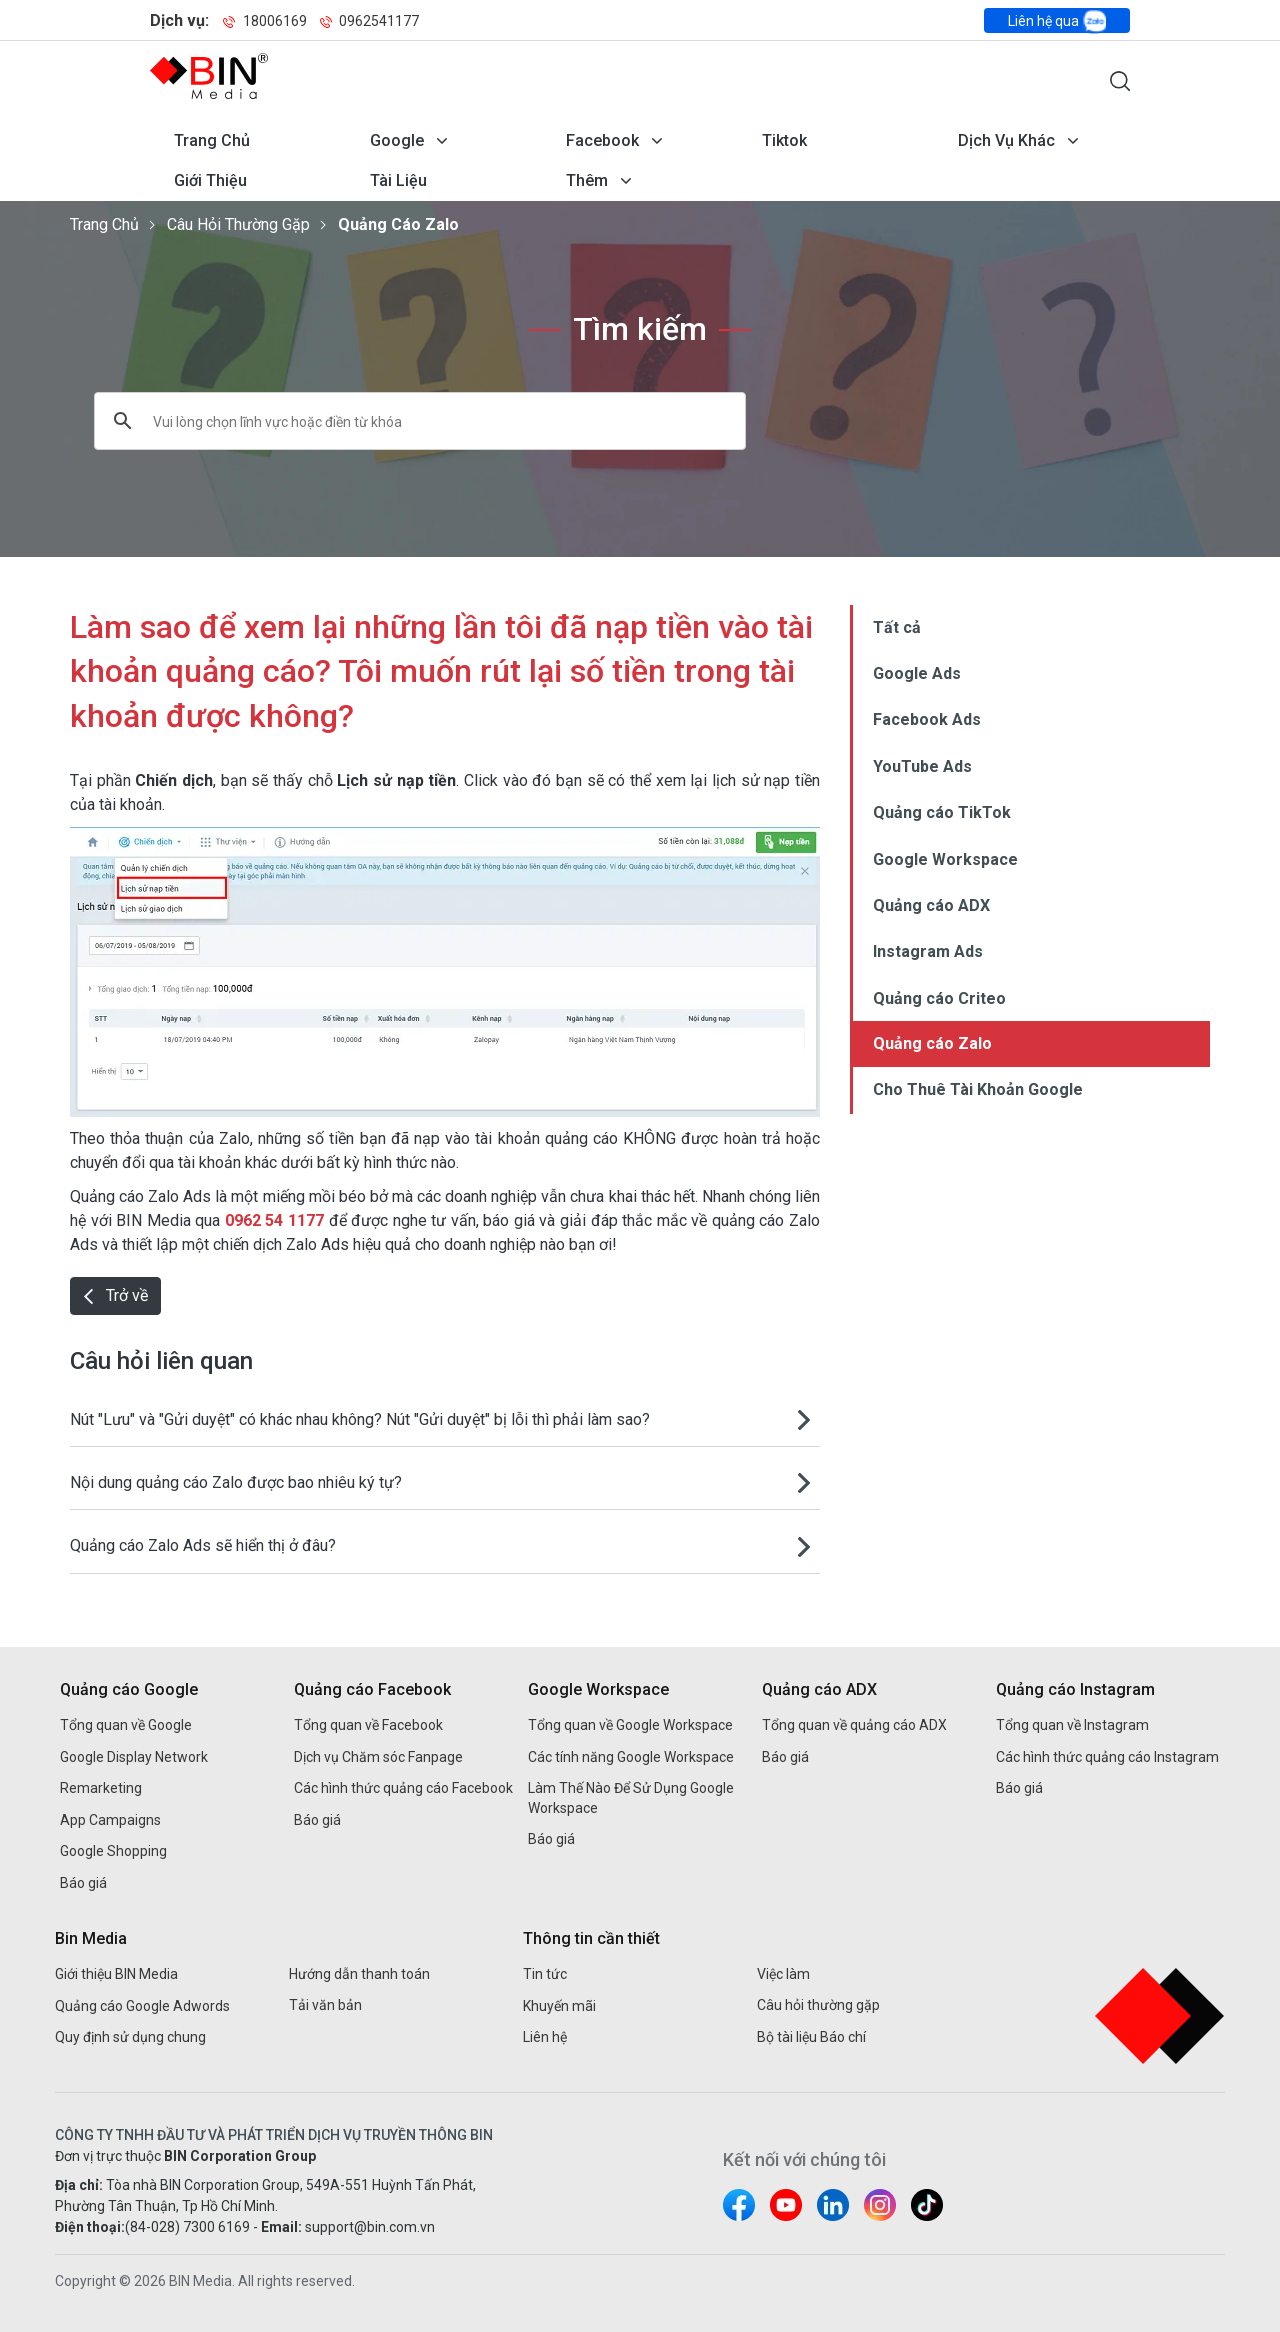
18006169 (265, 21)
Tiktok (784, 140)
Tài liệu (398, 180)
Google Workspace (945, 859)
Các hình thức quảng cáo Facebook (403, 1788)
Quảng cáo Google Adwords (142, 2006)
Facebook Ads (927, 719)
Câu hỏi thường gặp (238, 224)
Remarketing (101, 1788)
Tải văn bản (325, 2005)
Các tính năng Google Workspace (631, 1757)
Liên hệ (545, 2037)
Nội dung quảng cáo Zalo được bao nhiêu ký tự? (236, 1482)
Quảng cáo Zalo (398, 224)
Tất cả (897, 627)
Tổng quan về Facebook (368, 1725)
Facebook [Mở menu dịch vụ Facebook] (602, 140)
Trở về (115, 1295)
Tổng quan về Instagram (1072, 1725)
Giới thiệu (210, 180)
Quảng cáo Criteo (939, 998)
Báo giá (83, 1883)
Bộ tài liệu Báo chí (811, 2037)
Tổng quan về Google (126, 1725)
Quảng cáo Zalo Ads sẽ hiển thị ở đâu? (203, 1545)
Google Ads (917, 673)
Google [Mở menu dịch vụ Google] (397, 140)
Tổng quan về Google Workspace (630, 1725)
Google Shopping (113, 1851)
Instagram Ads (928, 951)
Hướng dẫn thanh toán (359, 1974)
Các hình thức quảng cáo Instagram (1107, 1757)
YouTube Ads (922, 766)
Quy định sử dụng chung (130, 2037)
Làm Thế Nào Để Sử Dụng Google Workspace (631, 1798)
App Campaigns (110, 1820)
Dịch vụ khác (1006, 140)
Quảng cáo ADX (931, 905)
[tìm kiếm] (394, 421)
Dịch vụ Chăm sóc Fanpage (378, 1757)
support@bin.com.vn (370, 2227)
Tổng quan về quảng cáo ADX (854, 1725)
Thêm (587, 180)
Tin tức (545, 1974)
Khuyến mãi (559, 2006)
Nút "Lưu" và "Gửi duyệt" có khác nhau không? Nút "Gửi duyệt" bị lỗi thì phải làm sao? (360, 1419)
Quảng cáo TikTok (942, 812)
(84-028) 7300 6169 (187, 2227)
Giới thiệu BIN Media (116, 1974)
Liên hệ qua (1057, 21)
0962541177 (369, 21)
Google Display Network (134, 1757)
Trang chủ (212, 140)
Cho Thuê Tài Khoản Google (978, 1089)
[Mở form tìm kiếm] (1120, 81)
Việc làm (783, 1974)
